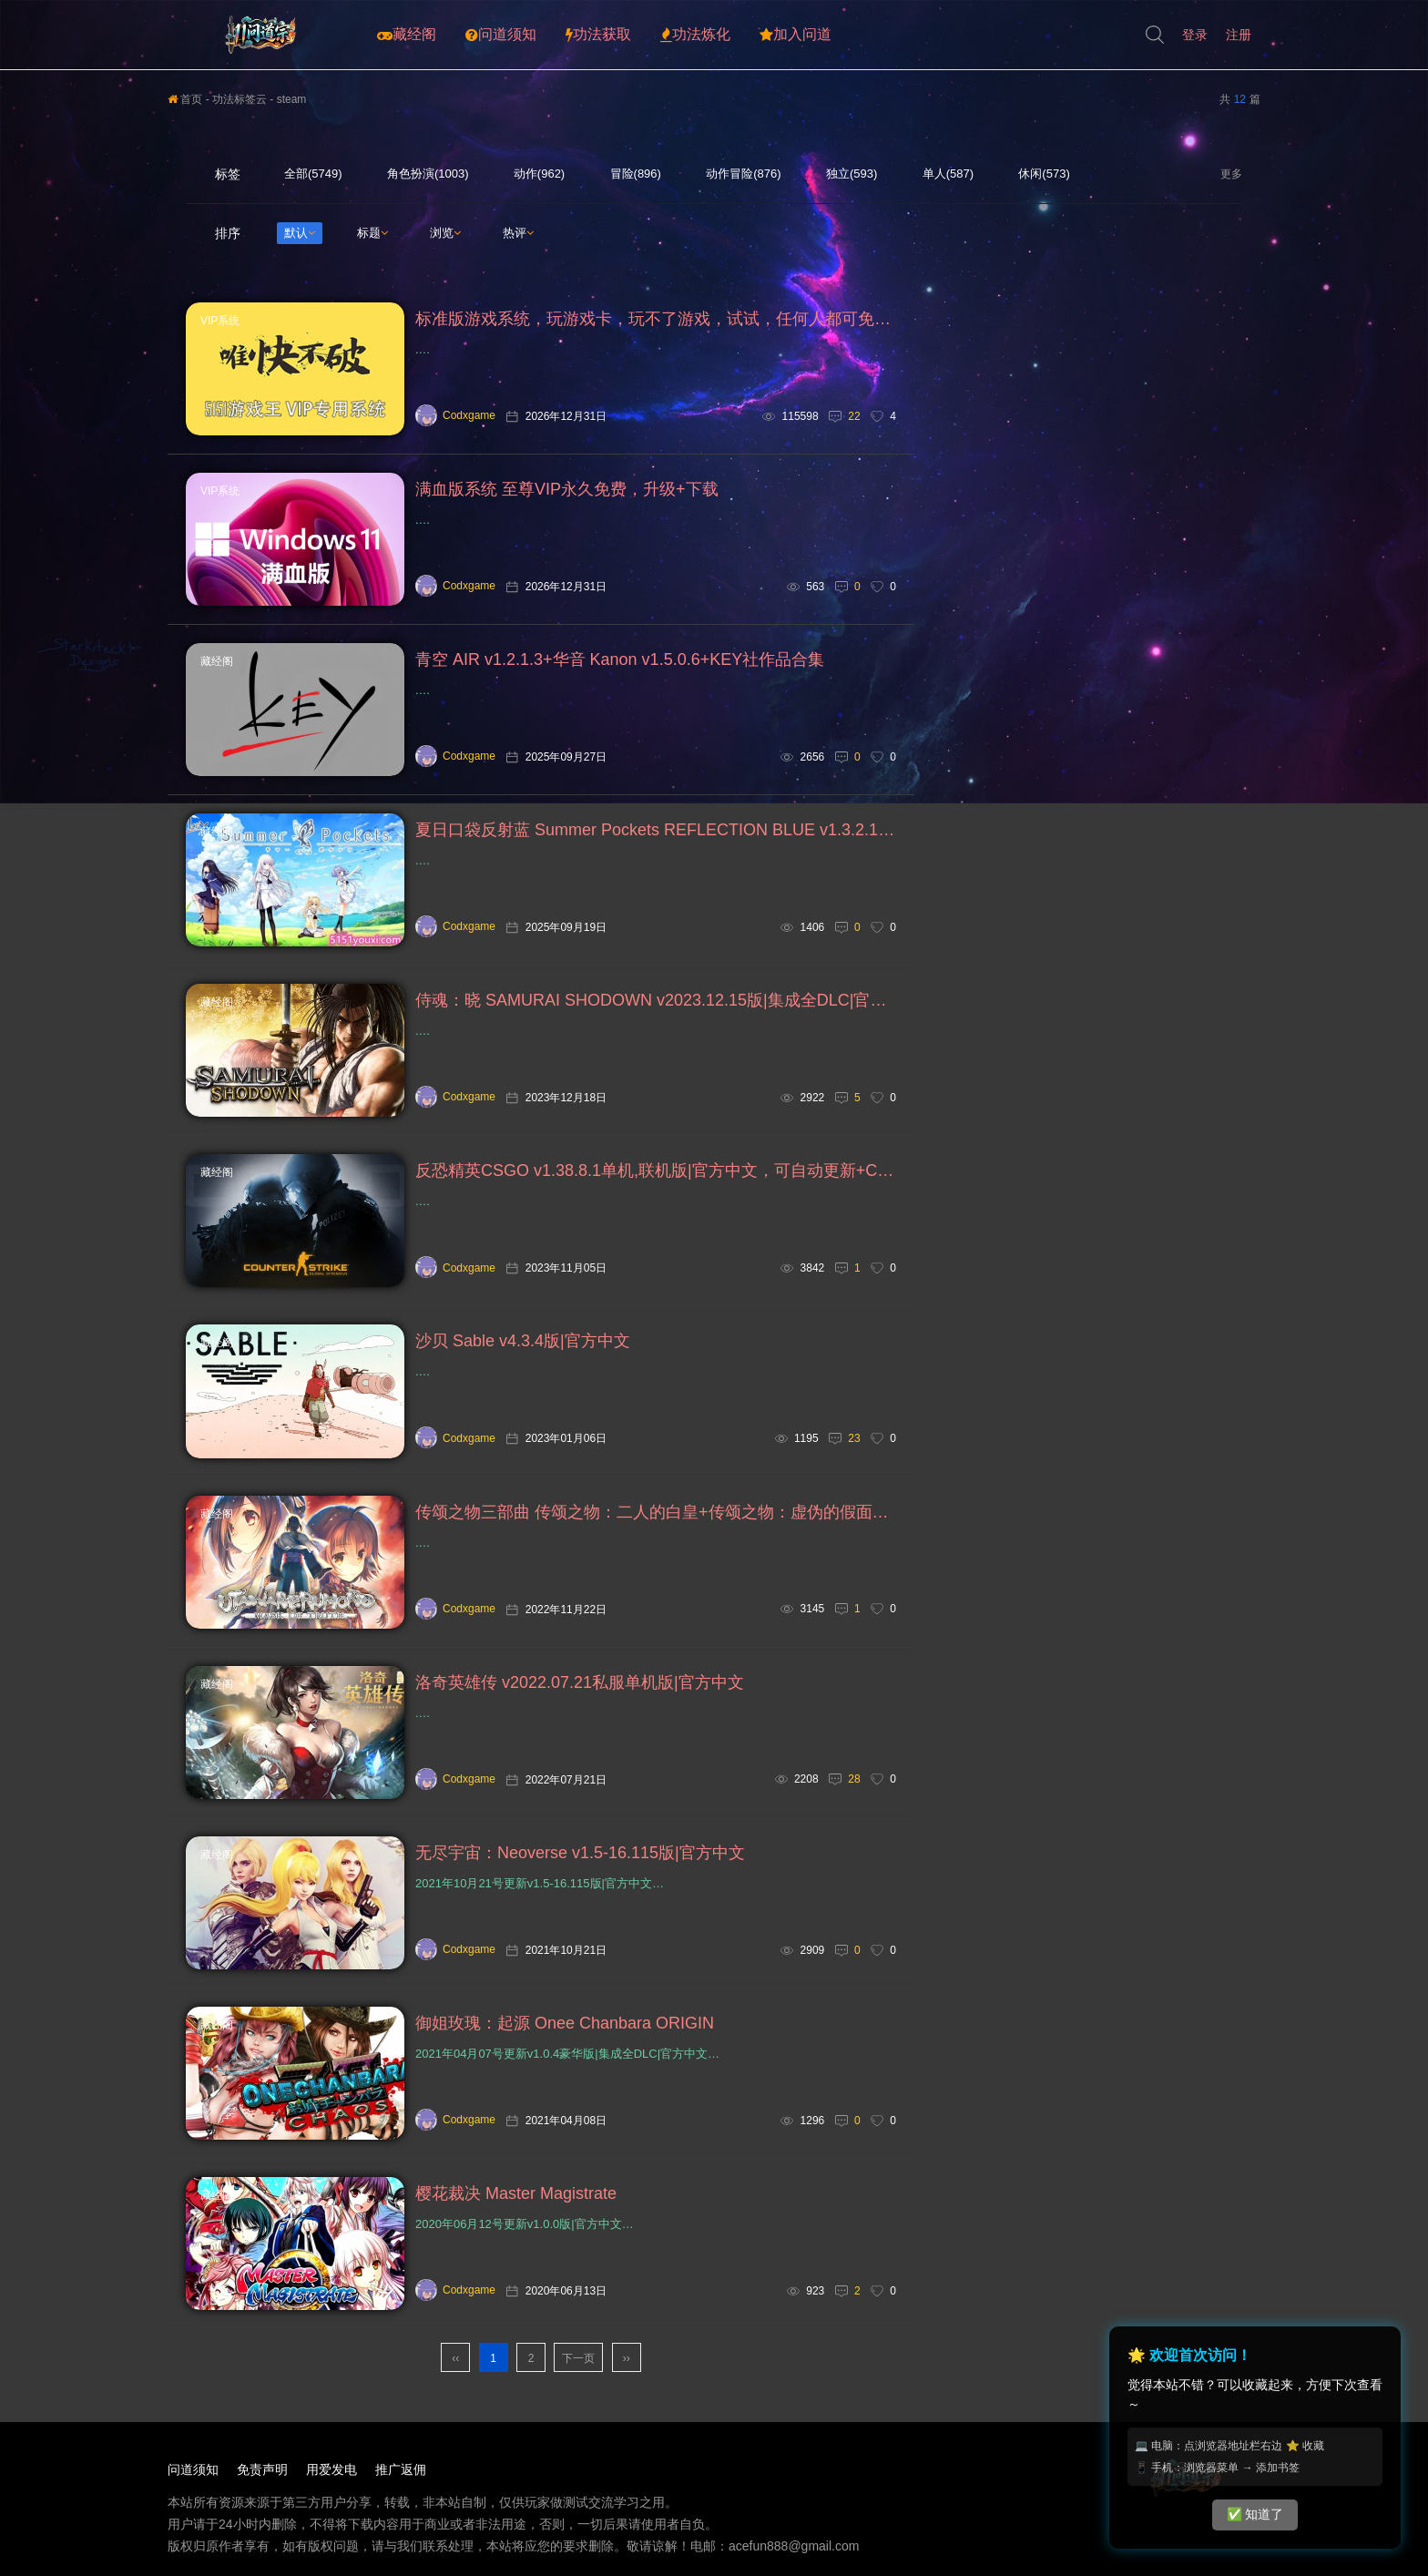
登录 (1195, 34)
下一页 (578, 2358)
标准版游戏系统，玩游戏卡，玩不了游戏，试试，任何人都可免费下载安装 (655, 319)
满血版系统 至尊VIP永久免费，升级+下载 (567, 489)
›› (626, 2358)
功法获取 (598, 34)
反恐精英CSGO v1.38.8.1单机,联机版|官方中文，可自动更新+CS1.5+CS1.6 (655, 1170)
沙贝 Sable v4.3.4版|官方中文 (522, 1341)
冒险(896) (635, 173)
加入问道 (795, 34)
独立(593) (851, 173)
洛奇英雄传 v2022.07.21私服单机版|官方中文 (579, 1682)
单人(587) (948, 173)
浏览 (445, 233)
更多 (1231, 174)
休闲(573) (1043, 173)
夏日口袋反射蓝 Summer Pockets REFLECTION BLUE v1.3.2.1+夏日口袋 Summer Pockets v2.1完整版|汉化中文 (655, 830)
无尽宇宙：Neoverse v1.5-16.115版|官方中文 (580, 1853)
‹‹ (455, 2358)
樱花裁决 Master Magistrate (516, 2193)
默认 (299, 233)
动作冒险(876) (743, 173)
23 (854, 1438)
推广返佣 (400, 2469)
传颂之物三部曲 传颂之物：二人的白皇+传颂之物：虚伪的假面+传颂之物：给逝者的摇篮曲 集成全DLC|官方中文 (655, 1512)
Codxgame (455, 415)
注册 (1238, 34)
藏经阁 (406, 34)
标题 (372, 233)
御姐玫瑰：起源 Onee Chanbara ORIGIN (564, 2023)
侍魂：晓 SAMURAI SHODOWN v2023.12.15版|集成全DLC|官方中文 (655, 1000)
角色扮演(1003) (428, 173)
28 (854, 1779)
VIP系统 (220, 320)
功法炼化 (695, 34)
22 (854, 416)
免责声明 (262, 2469)
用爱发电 (331, 2469)
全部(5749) (313, 173)
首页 (185, 99)
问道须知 (500, 34)
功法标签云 (239, 99)
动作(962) (539, 173)
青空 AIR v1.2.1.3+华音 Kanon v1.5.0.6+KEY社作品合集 (619, 659)
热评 (518, 233)
